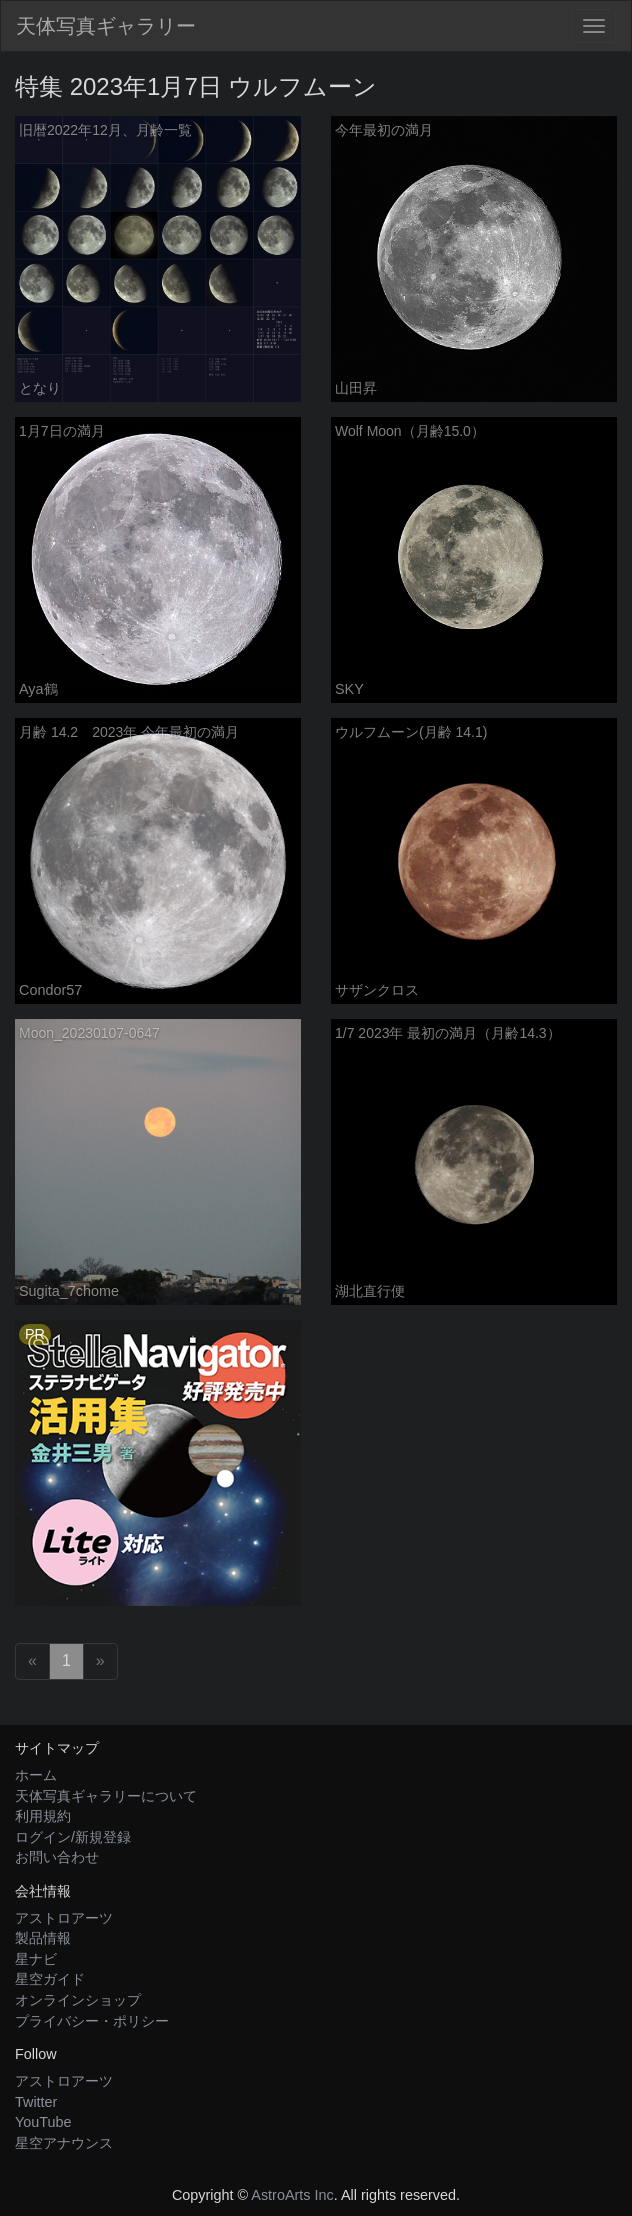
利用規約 (43, 1816)
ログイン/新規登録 (73, 1837)
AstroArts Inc (292, 2195)
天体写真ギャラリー (106, 26)
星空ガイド (50, 1979)
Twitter (36, 2102)
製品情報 (43, 1938)
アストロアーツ (64, 1918)
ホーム (36, 1775)
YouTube (43, 2122)
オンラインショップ (78, 2000)
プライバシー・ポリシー (92, 2021)
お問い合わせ (57, 1857)
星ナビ (36, 1959)
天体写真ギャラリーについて (106, 1796)
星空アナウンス (64, 2143)
